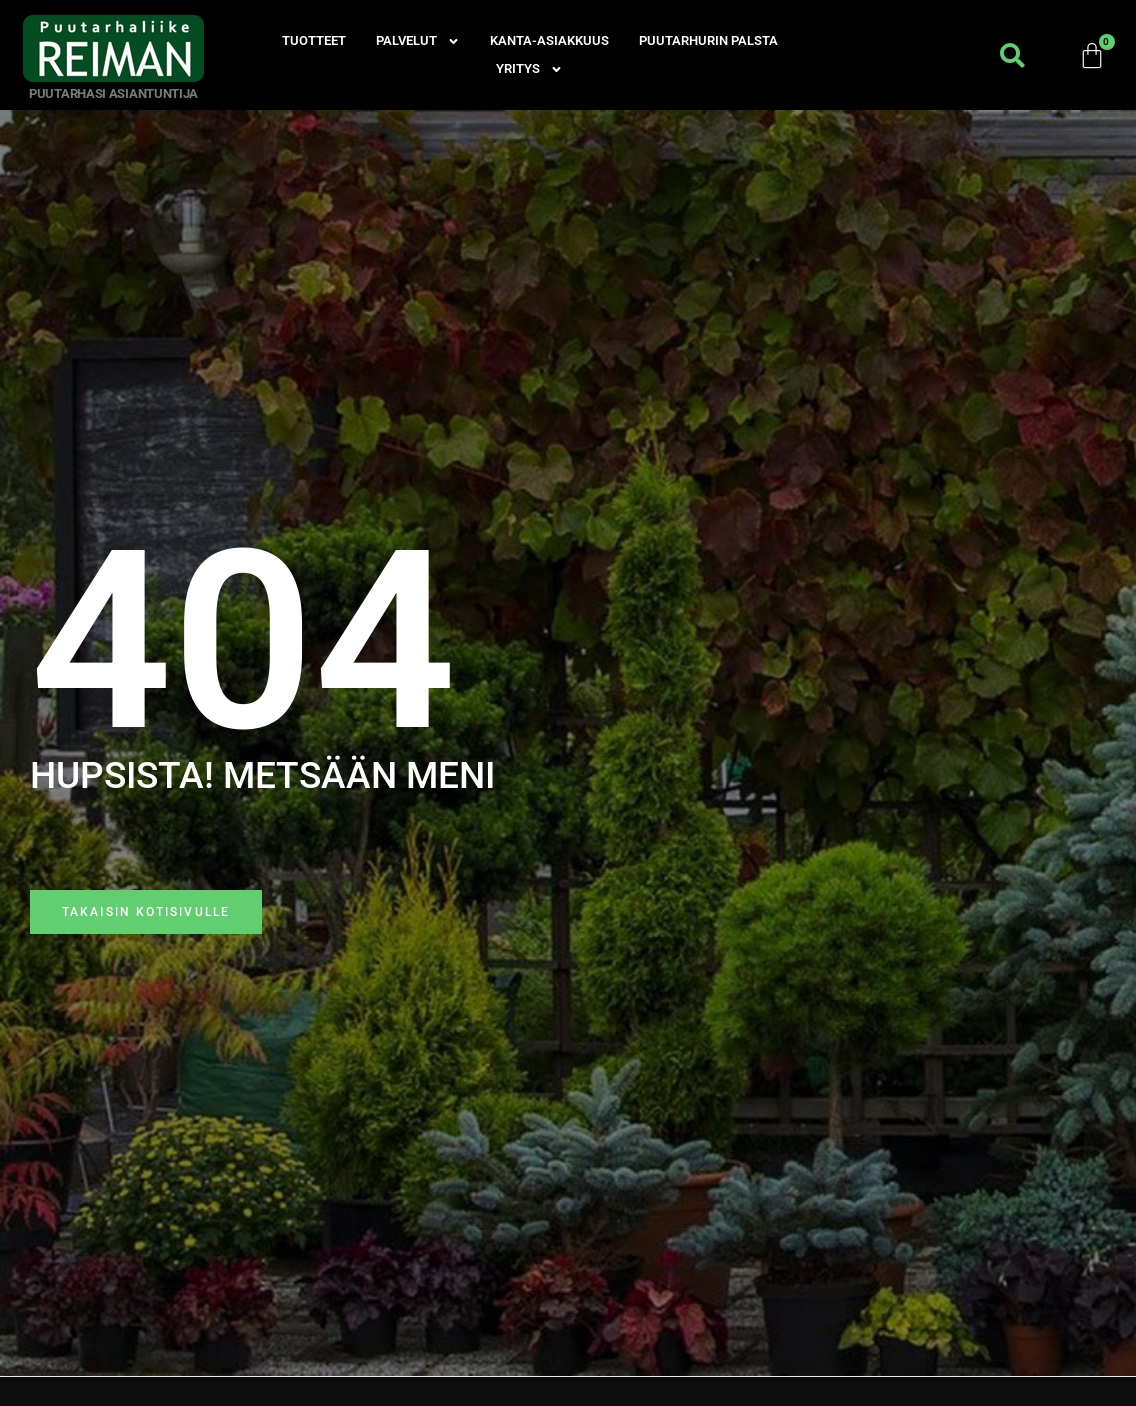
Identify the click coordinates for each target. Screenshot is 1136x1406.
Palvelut (418, 41)
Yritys (529, 69)
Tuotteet (314, 40)
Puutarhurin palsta (708, 40)
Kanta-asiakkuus (549, 40)
